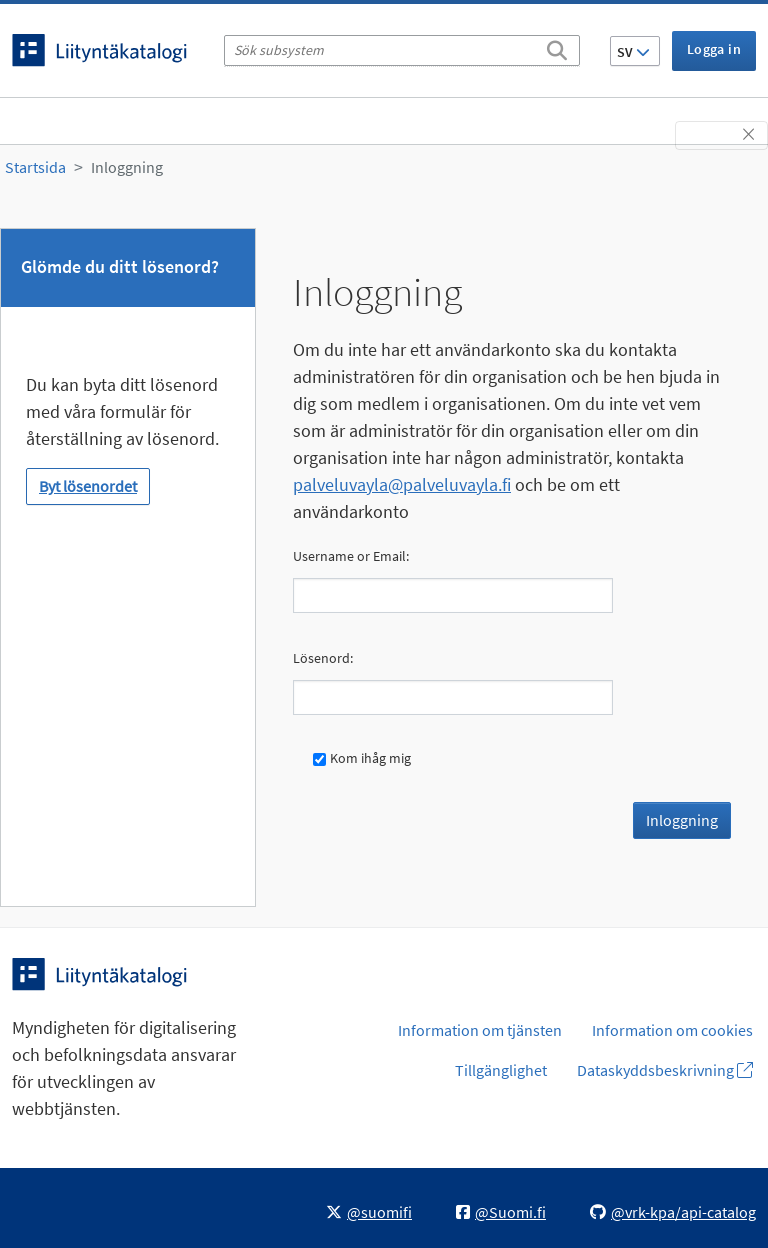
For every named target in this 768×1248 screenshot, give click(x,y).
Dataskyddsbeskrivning (665, 1070)
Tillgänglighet (501, 1070)
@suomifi (369, 1212)
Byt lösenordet (88, 486)
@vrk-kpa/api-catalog (673, 1212)
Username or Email (349, 556)
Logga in (714, 49)
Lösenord (321, 658)
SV (633, 52)
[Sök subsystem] (402, 50)
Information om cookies (672, 1030)
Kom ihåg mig (362, 758)
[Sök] (557, 47)
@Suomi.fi (501, 1212)
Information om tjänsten (480, 1030)
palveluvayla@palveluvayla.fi (402, 484)
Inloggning (127, 167)
